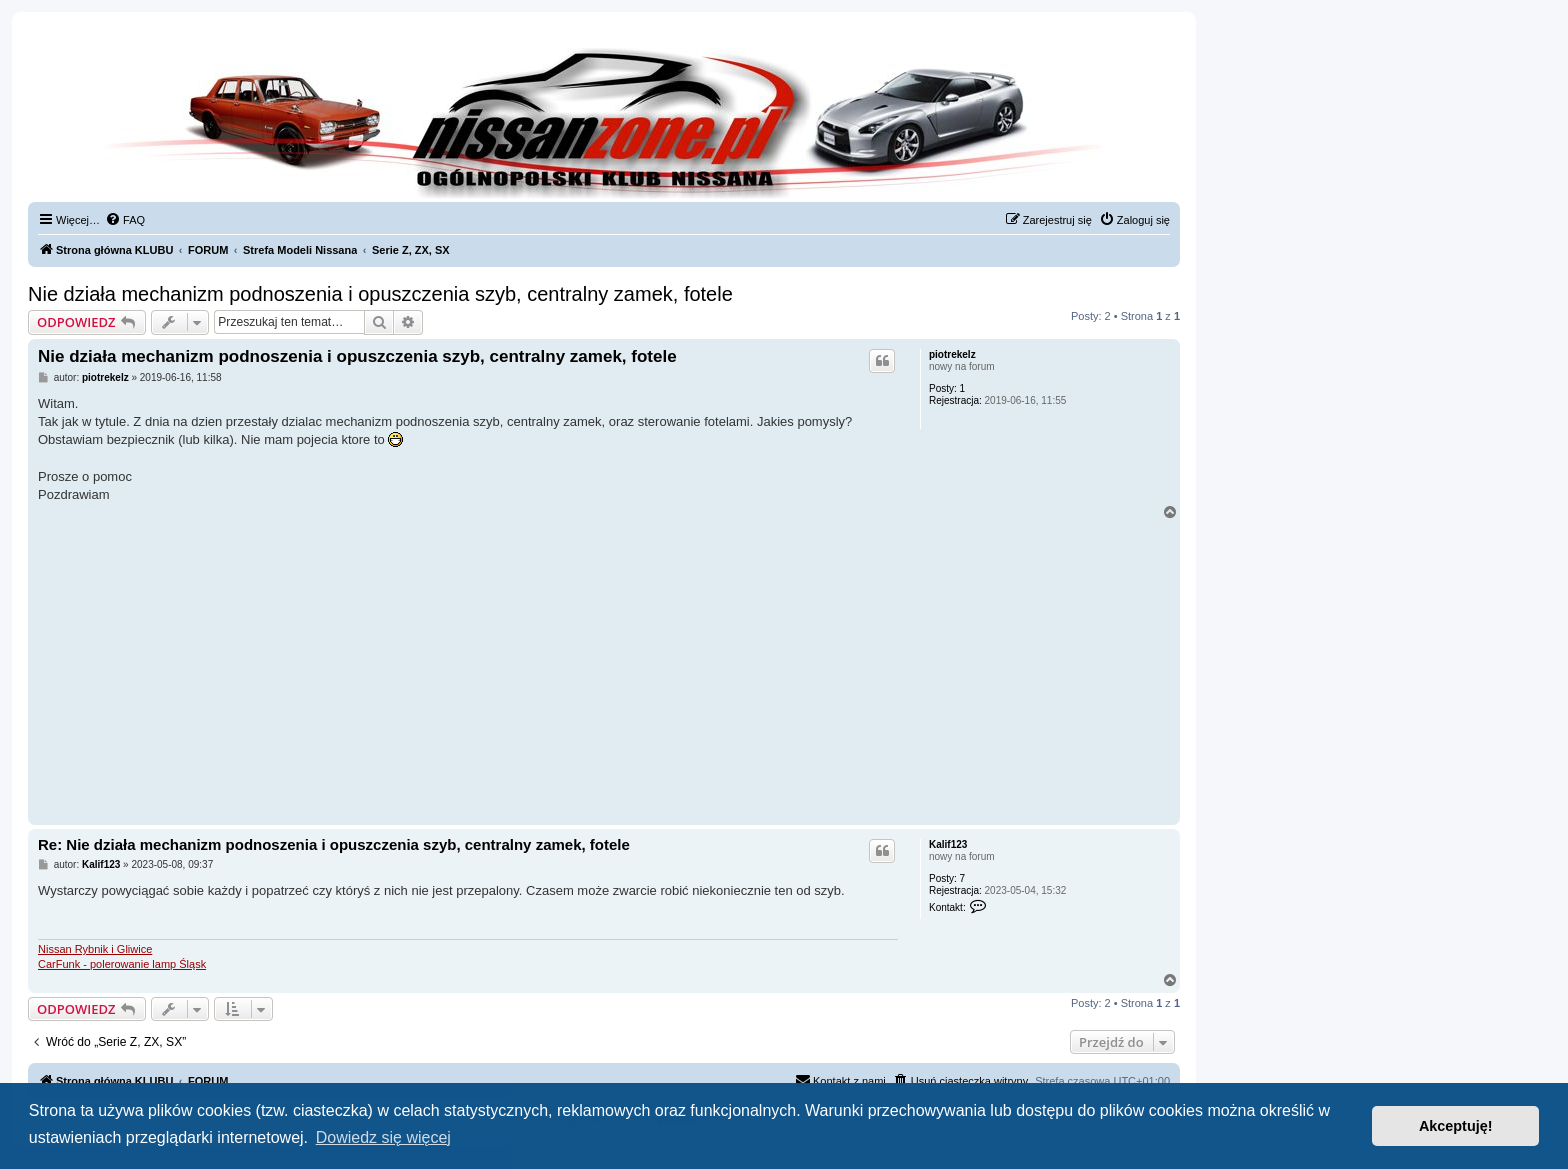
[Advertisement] (604, 670)
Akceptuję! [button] (1456, 1126)
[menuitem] (125, 220)
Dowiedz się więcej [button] (383, 1137)
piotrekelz (952, 354)
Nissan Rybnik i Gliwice (95, 949)
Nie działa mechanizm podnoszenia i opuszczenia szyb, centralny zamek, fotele (380, 294)
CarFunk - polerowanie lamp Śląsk (122, 964)
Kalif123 (948, 844)
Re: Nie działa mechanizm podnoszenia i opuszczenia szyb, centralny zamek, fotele (334, 844)
